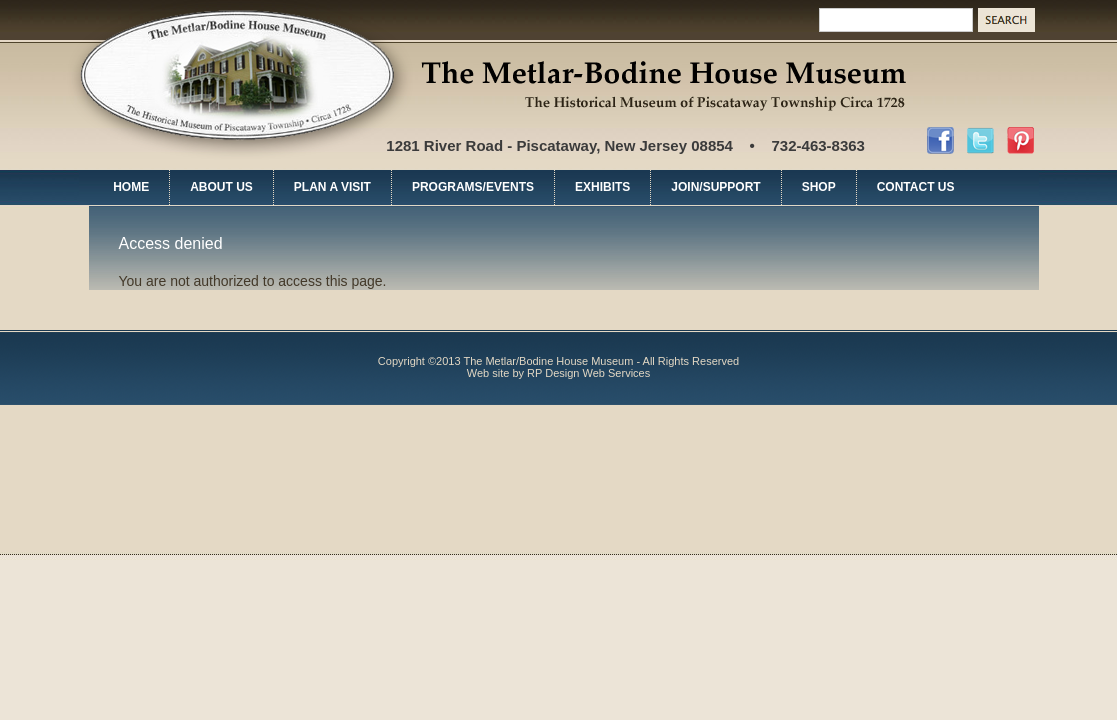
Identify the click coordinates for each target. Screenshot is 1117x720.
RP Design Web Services (588, 373)
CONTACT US (916, 187)
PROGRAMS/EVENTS (473, 187)
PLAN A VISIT (332, 187)
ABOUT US (221, 187)
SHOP (819, 187)
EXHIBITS (602, 187)
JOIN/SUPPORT (715, 187)
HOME (131, 187)
